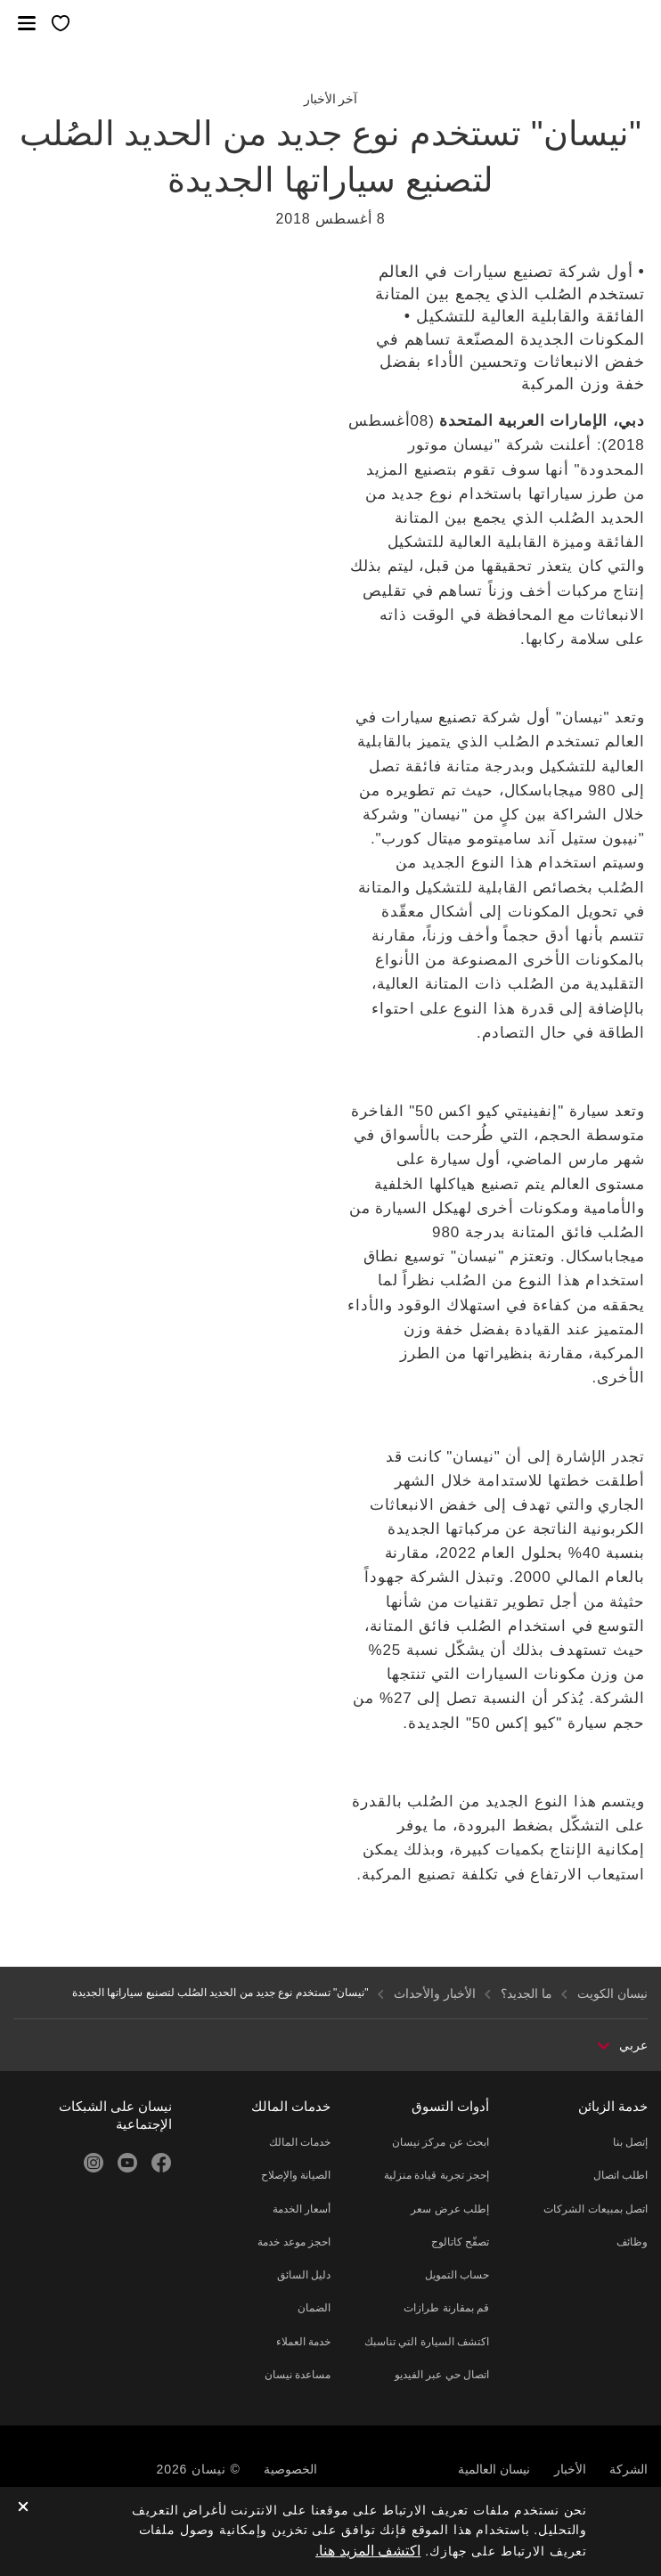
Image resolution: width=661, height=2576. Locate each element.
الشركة (628, 2469)
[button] (27, 23)
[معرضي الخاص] (60, 24)
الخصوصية (290, 2469)
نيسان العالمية (494, 2469)
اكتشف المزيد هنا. (367, 2550)
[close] (23, 2507)
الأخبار (570, 2469)
